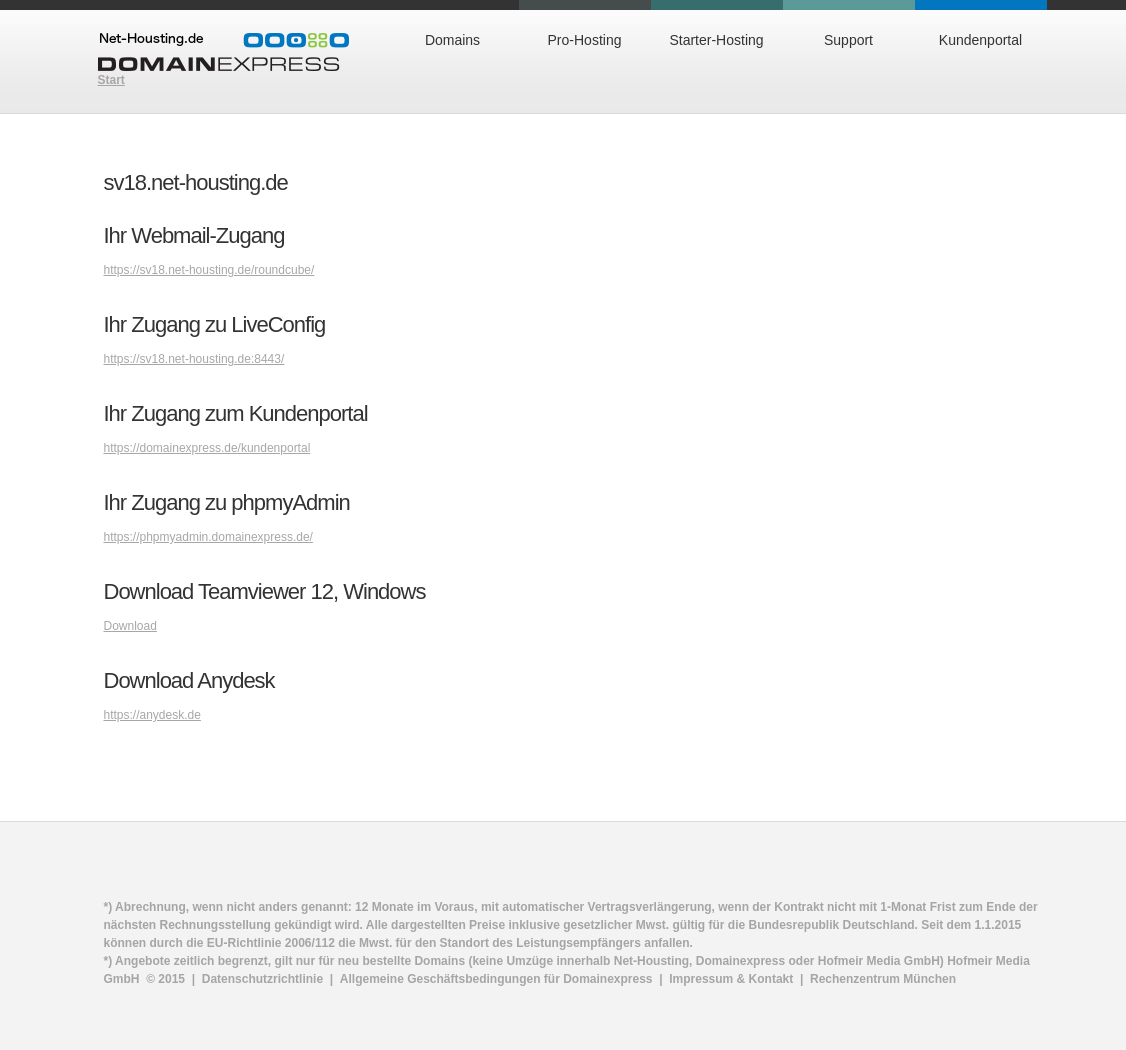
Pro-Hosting (585, 40)
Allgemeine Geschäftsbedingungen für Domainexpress (496, 979)
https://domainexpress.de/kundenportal (207, 448)
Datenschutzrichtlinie (262, 979)
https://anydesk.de (152, 715)
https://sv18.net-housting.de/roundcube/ (209, 270)
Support (848, 40)
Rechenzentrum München (883, 979)
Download (130, 626)
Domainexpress (223, 52)
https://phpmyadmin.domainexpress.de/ (208, 537)
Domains (452, 40)
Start (111, 80)
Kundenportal (980, 40)
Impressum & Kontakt (731, 979)
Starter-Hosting (716, 40)
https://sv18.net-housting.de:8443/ (194, 359)
